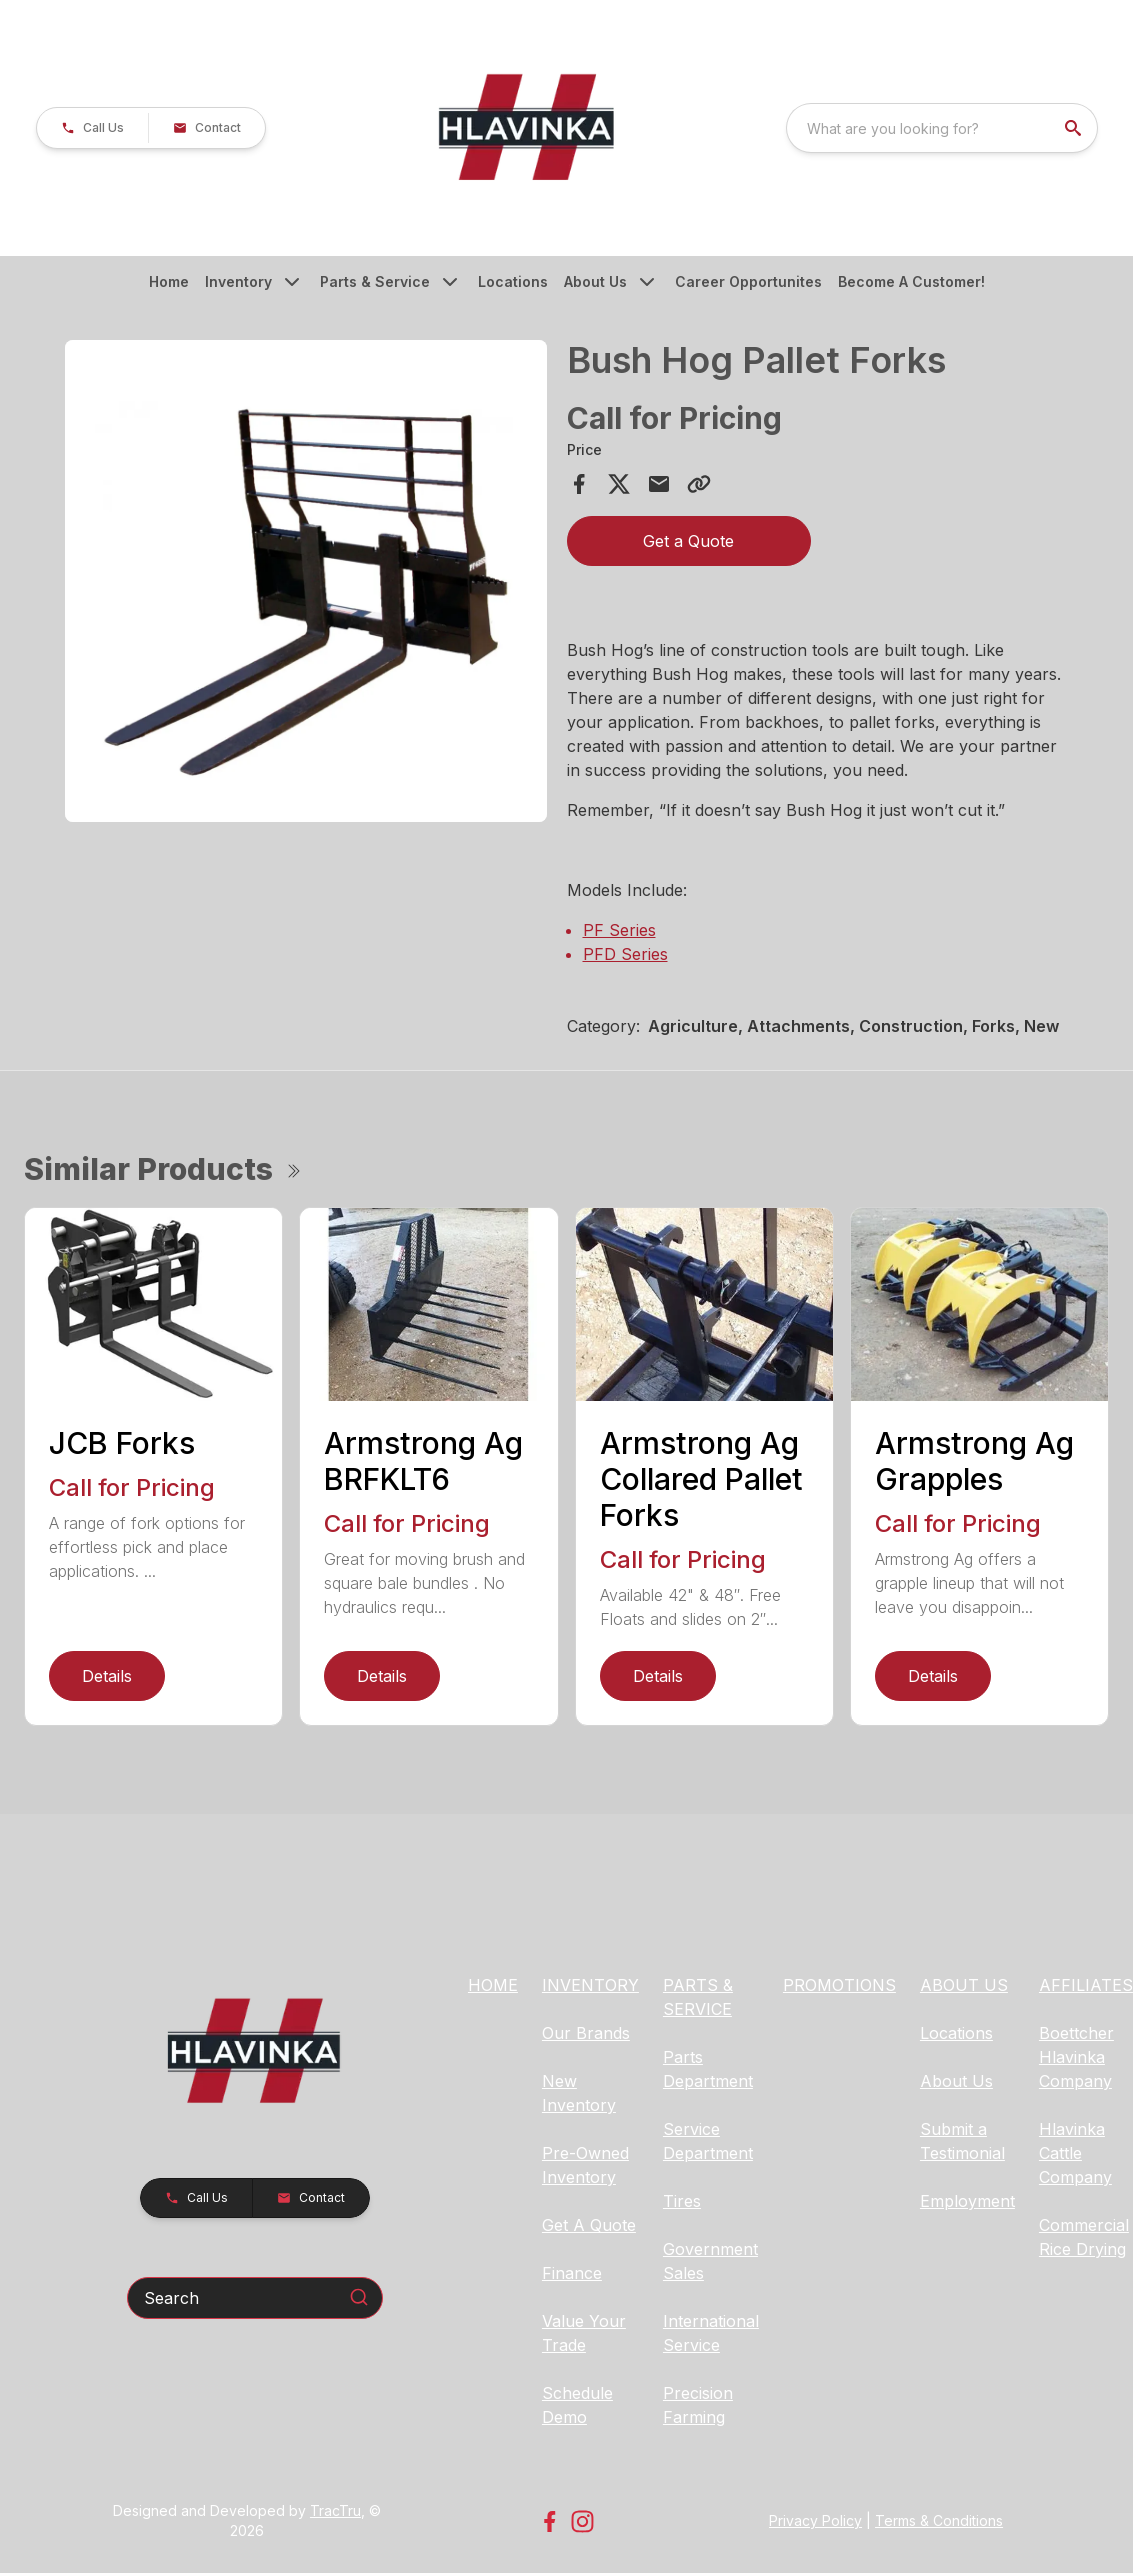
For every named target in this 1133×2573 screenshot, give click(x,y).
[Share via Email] (659, 484)
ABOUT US (964, 1985)
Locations (513, 281)
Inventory (238, 281)
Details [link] (107, 1676)
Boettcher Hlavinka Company (1076, 2057)
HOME (493, 1985)
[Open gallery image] (306, 581)
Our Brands (586, 2033)
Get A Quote (589, 2225)
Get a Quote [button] (688, 541)
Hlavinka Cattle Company (1075, 2153)
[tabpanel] (306, 584)
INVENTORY (590, 1985)
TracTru (335, 2510)
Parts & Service (375, 281)
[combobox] (942, 128)
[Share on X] (619, 484)
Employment (967, 2201)
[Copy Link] (699, 484)
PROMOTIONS (839, 1985)
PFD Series (625, 954)
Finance (572, 2273)
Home (169, 281)
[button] (92, 128)
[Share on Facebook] (579, 484)
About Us (595, 281)
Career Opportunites (748, 281)
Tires (682, 2201)
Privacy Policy (815, 2520)
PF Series (619, 930)
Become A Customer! (911, 281)
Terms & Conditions (939, 2520)
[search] (1075, 128)
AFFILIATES (1086, 1985)
